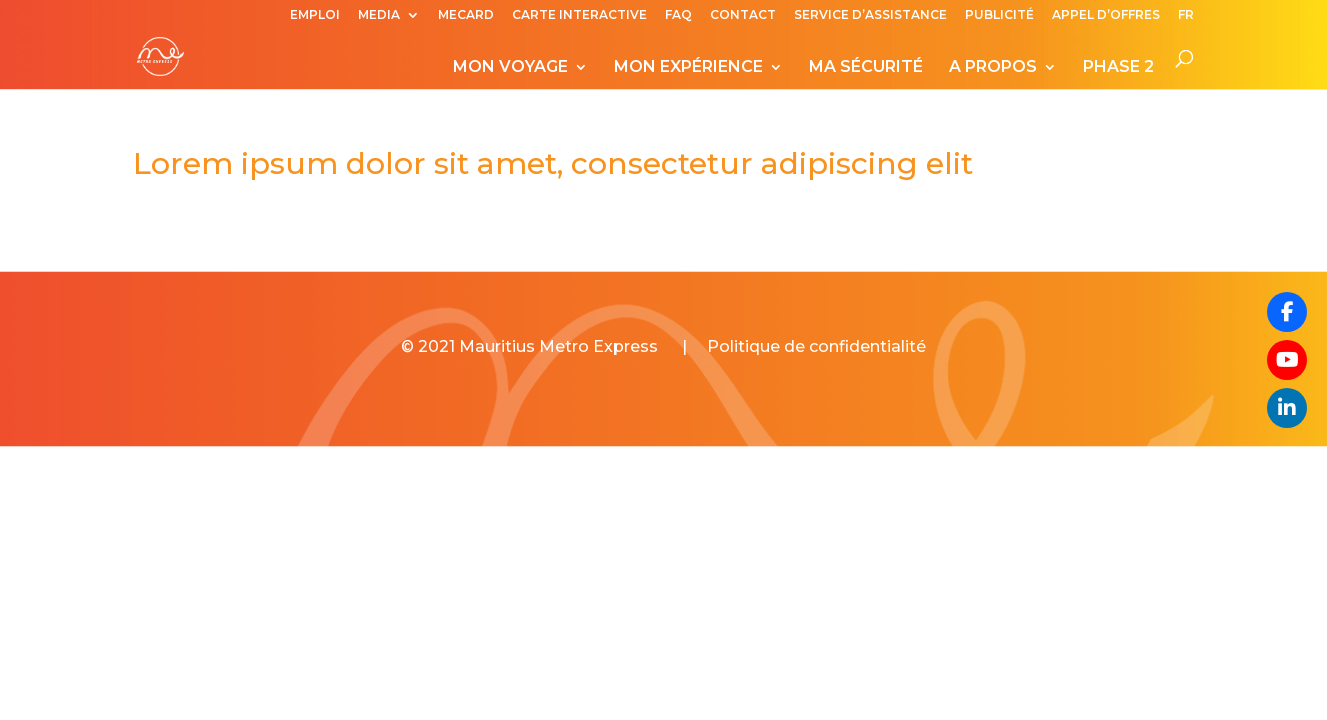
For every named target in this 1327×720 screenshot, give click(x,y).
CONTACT (743, 15)
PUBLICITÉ (999, 15)
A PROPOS (993, 68)
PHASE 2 (1118, 68)
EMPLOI (315, 15)
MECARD (466, 15)
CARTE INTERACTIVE (579, 15)
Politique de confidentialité (816, 346)
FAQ (678, 15)
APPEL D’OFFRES (1106, 15)
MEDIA (379, 15)
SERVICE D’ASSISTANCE (870, 15)
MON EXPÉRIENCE (688, 68)
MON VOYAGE (510, 68)
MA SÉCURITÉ (866, 68)
